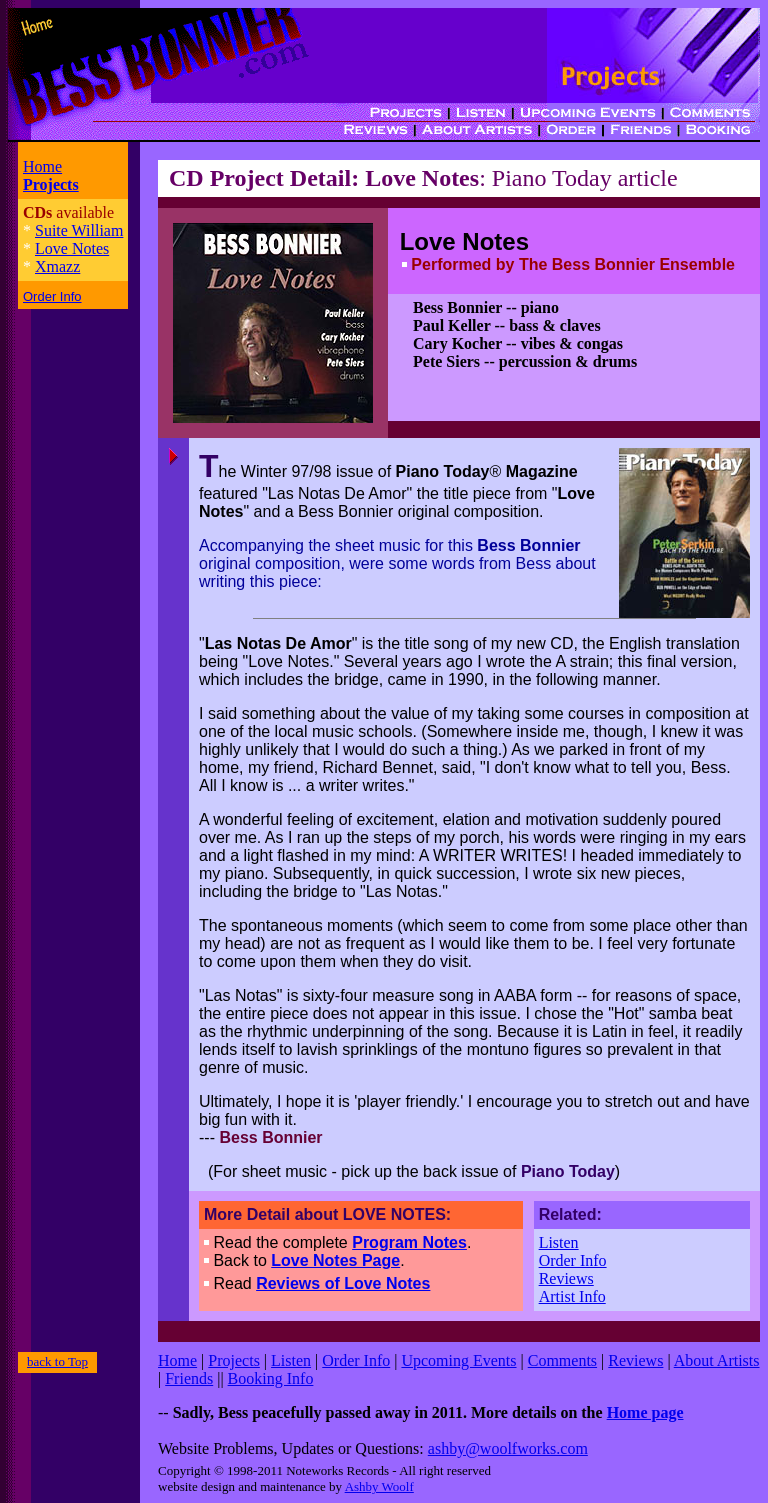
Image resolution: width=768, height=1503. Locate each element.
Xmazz (57, 266)
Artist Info (572, 1296)
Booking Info (271, 1378)
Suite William (79, 230)
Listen (559, 1242)
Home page (645, 1412)
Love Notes (72, 248)
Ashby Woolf (379, 1486)
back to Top (57, 1361)
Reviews (566, 1278)
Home (42, 166)
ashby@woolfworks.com (508, 1448)
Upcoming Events (458, 1360)
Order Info (573, 1260)
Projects (234, 1360)
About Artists (717, 1360)
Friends (189, 1378)
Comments (562, 1360)
